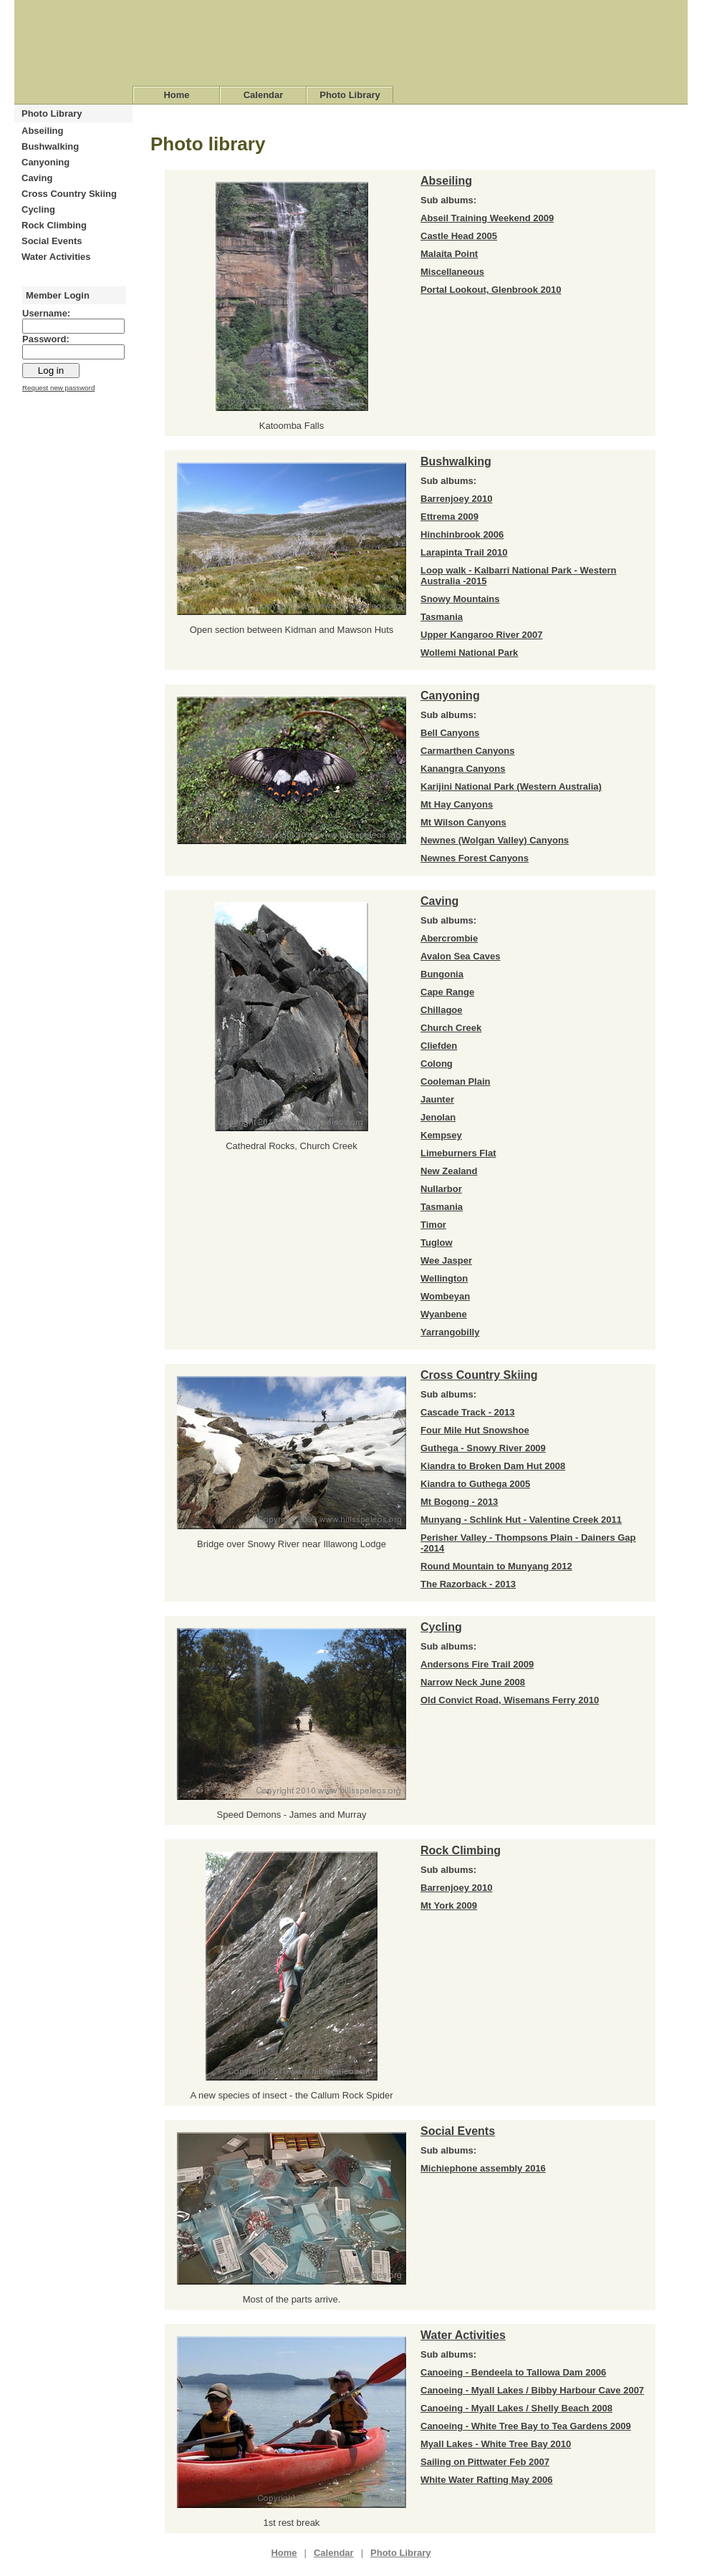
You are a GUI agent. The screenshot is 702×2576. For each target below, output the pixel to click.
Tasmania (441, 616)
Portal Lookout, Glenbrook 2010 (490, 289)
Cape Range (447, 992)
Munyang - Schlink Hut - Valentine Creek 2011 (521, 1519)
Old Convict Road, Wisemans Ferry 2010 (509, 1700)
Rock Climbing (54, 225)
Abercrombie (449, 938)
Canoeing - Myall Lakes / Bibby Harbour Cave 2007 (532, 2390)
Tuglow (436, 1242)
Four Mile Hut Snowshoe (474, 1430)
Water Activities (56, 256)
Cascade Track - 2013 (467, 1412)
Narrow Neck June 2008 (472, 1682)
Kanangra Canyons (462, 768)
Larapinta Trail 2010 (463, 552)
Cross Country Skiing (69, 193)
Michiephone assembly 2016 (483, 2168)
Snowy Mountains (460, 599)
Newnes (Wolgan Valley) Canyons (494, 840)
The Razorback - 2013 (468, 1584)
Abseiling (42, 130)
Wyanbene (443, 1314)
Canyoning (45, 162)
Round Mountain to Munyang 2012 (496, 1566)
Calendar (264, 94)
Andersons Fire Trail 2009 (477, 1664)
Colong (436, 1063)
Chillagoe (441, 1009)
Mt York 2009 (448, 1905)
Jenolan (438, 1117)
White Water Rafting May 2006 (486, 2479)
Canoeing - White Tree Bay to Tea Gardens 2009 (525, 2426)
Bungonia (441, 974)
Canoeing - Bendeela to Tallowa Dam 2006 (513, 2372)
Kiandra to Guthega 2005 (475, 1483)
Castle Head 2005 (458, 236)
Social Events (51, 241)
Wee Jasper (446, 1260)
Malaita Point (449, 253)
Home (176, 94)
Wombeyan (445, 1296)
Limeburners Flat (458, 1153)
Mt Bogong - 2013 (459, 1501)
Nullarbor (441, 1188)
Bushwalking (50, 146)
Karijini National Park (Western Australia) (511, 786)
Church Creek (450, 1027)
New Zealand (448, 1171)
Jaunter (437, 1099)
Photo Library (349, 94)
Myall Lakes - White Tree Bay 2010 (495, 2444)
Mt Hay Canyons (456, 804)
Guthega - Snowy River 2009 (483, 1448)
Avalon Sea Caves (460, 956)
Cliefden (438, 1045)
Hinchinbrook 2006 (462, 534)
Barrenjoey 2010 (456, 498)
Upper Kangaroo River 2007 (481, 634)
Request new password (58, 388)
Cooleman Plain (455, 1081)
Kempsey (441, 1135)
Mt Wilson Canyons (463, 822)
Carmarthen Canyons (467, 750)
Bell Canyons (449, 732)
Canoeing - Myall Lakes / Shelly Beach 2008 (516, 2408)
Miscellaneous (452, 271)
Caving (36, 178)
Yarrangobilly (449, 1332)
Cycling (38, 209)
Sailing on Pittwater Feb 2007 (484, 2461)
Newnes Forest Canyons (474, 858)
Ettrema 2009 (449, 516)
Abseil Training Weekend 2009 (487, 218)
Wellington (444, 1278)
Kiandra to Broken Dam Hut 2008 (492, 1466)
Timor (433, 1224)
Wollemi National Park (469, 652)
